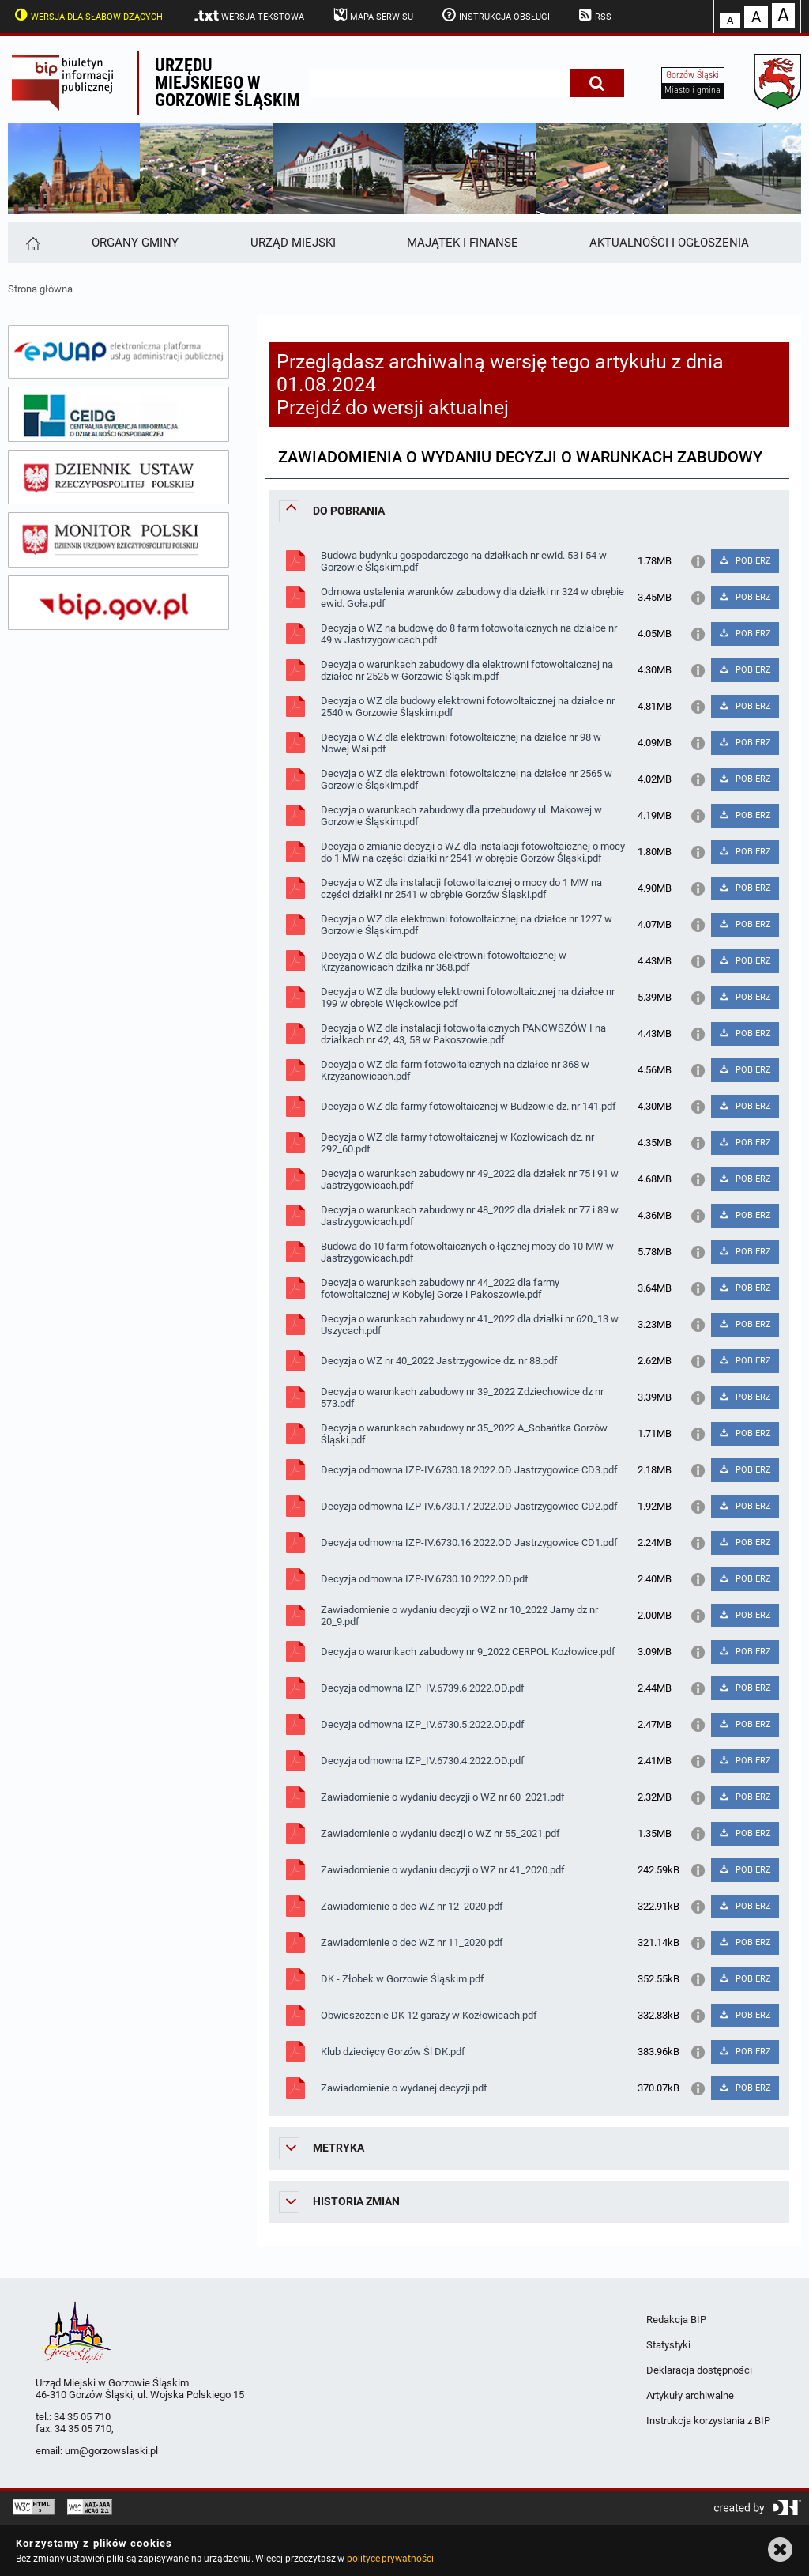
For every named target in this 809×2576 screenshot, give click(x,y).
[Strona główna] (32, 242)
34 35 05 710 (82, 2417)
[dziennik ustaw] (118, 477)
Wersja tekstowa (248, 16)
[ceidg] (118, 414)
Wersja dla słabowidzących (87, 15)
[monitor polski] (118, 540)
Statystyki (668, 2345)
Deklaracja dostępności (699, 2370)
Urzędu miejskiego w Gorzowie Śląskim (227, 82)
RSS (594, 15)
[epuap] (118, 352)
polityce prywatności (390, 2558)
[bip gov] (118, 603)
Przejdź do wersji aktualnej (393, 407)
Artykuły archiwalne (690, 2395)
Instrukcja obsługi (494, 15)
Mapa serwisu (371, 15)
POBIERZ (744, 561)
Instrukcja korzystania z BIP (708, 2421)
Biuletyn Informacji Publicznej (72, 83)
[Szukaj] (597, 83)
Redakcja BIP (676, 2319)
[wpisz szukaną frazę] (439, 83)
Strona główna (40, 289)
